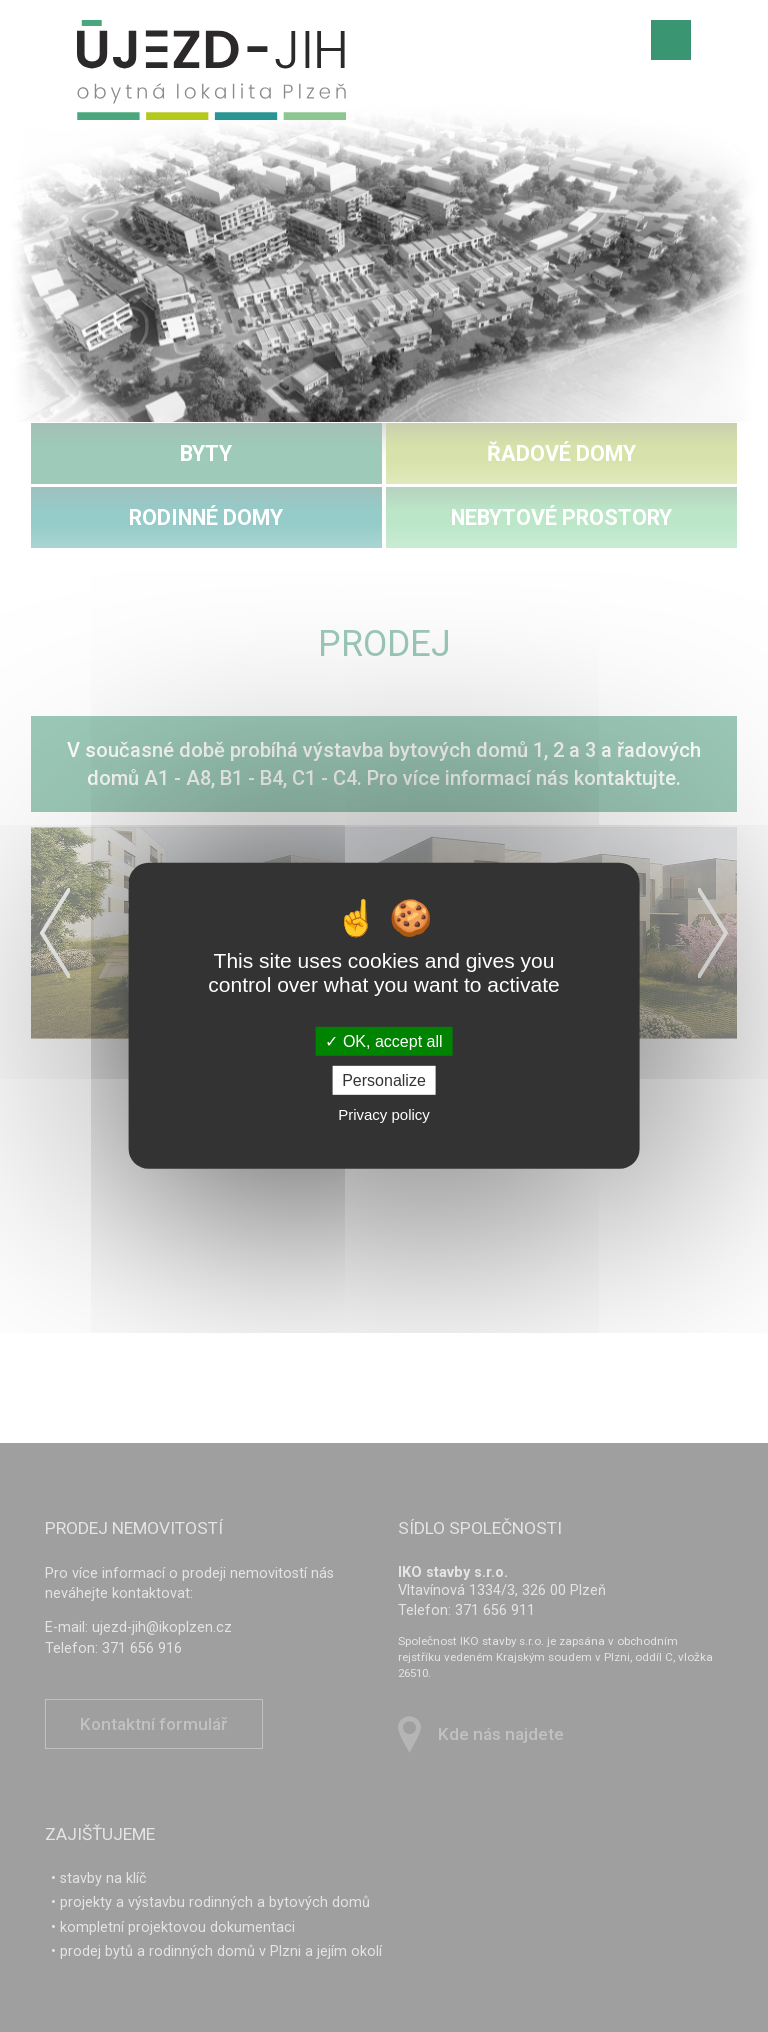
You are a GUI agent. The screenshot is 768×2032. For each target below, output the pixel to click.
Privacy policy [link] (384, 1114)
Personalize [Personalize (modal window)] (384, 1080)
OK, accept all (383, 1041)
